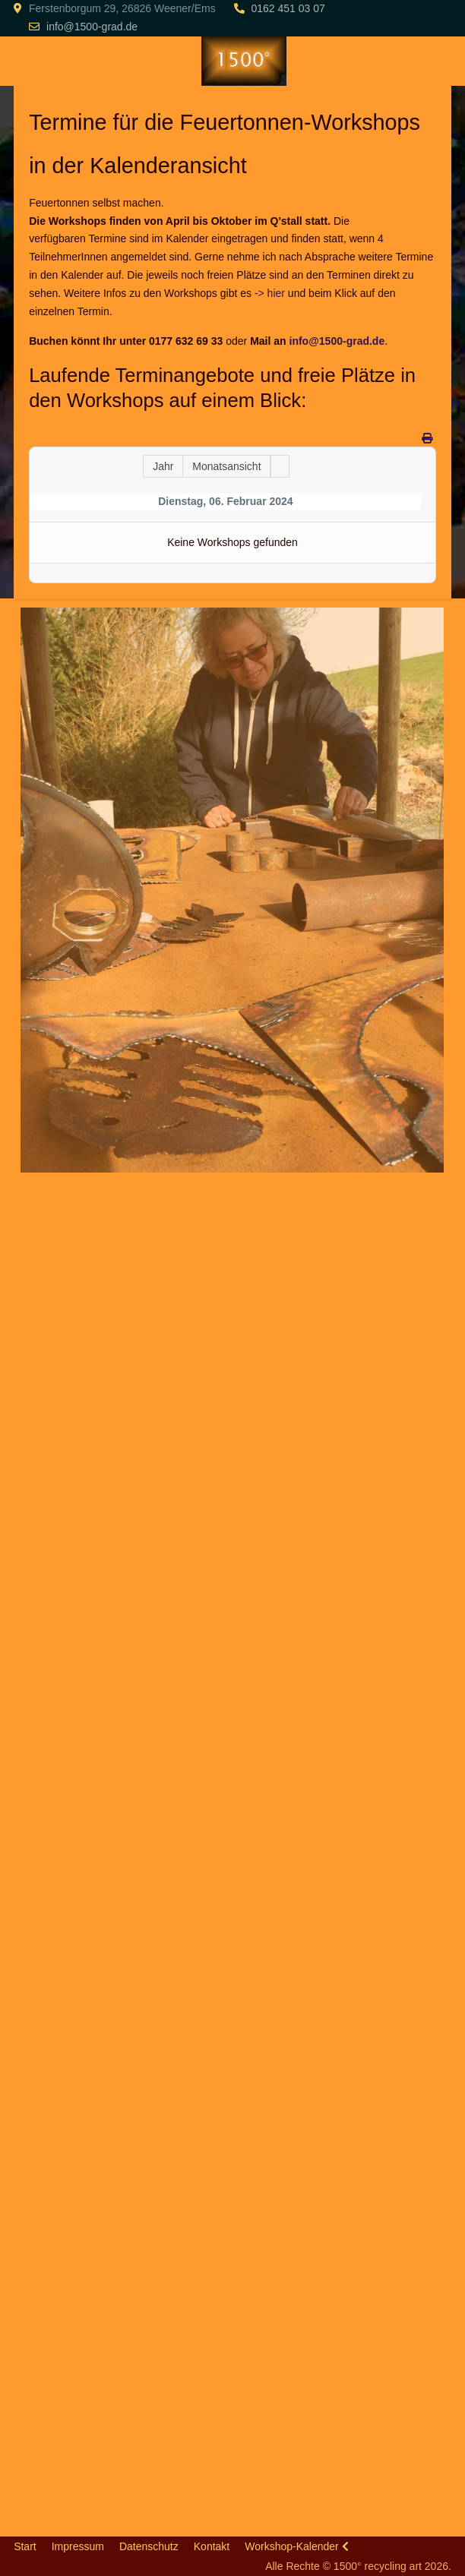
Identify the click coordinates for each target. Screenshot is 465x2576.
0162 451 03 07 (287, 8)
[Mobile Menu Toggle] (25, 60)
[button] (231, 889)
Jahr (163, 466)
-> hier (270, 293)
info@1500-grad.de (92, 27)
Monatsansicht (226, 466)
